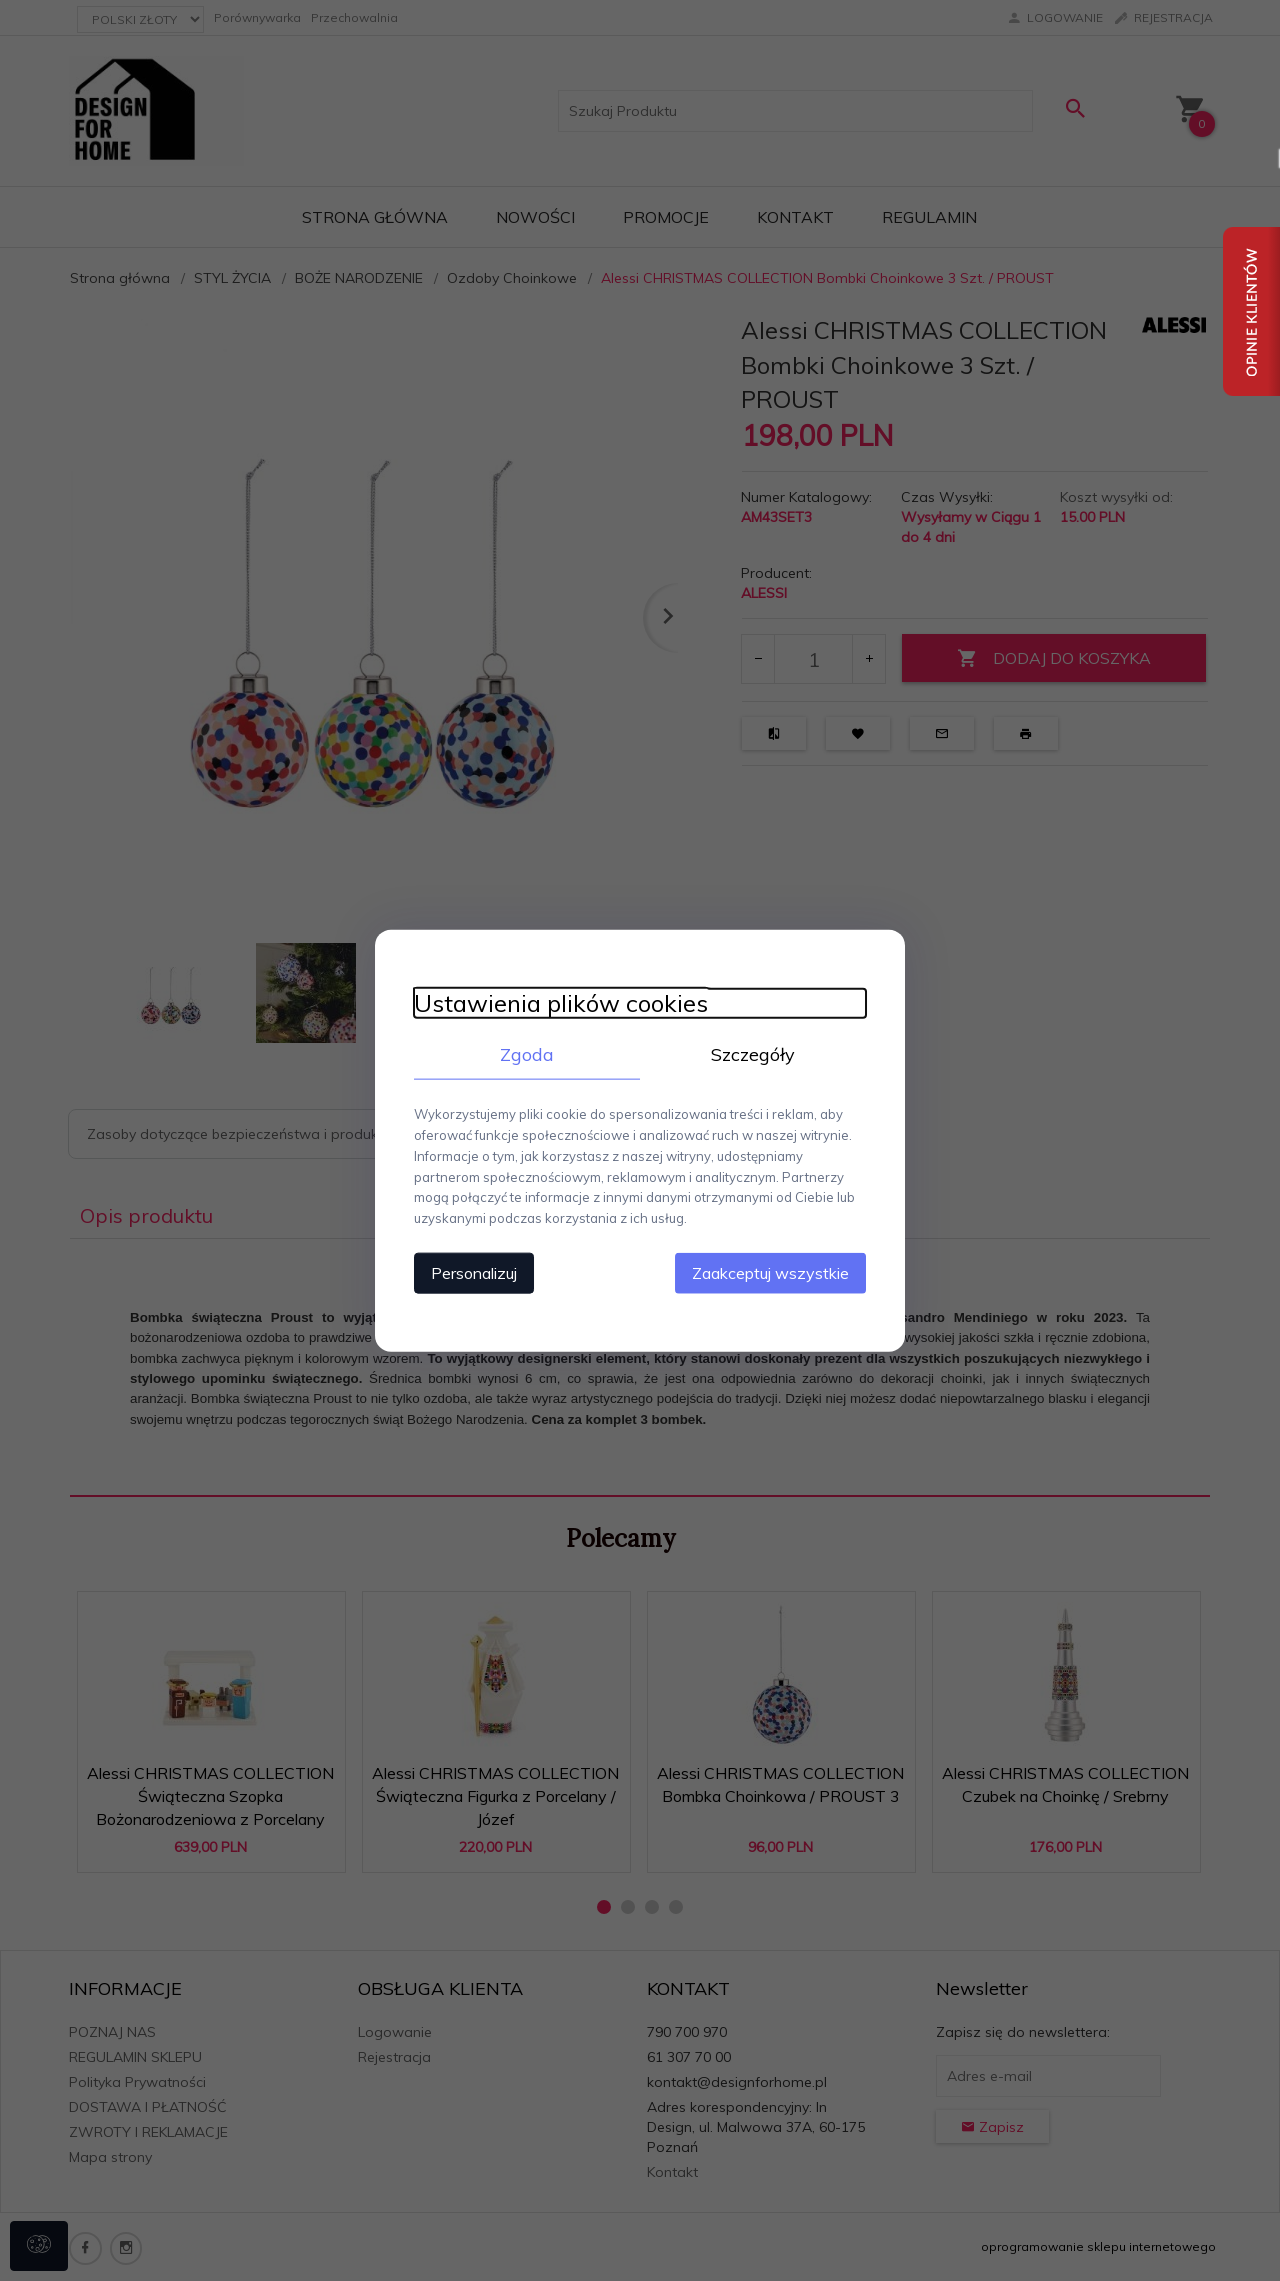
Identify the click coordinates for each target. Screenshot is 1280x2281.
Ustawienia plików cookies (557, 1002)
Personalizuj (470, 1272)
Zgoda (525, 1053)
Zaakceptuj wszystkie (774, 1272)
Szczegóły (755, 1053)
